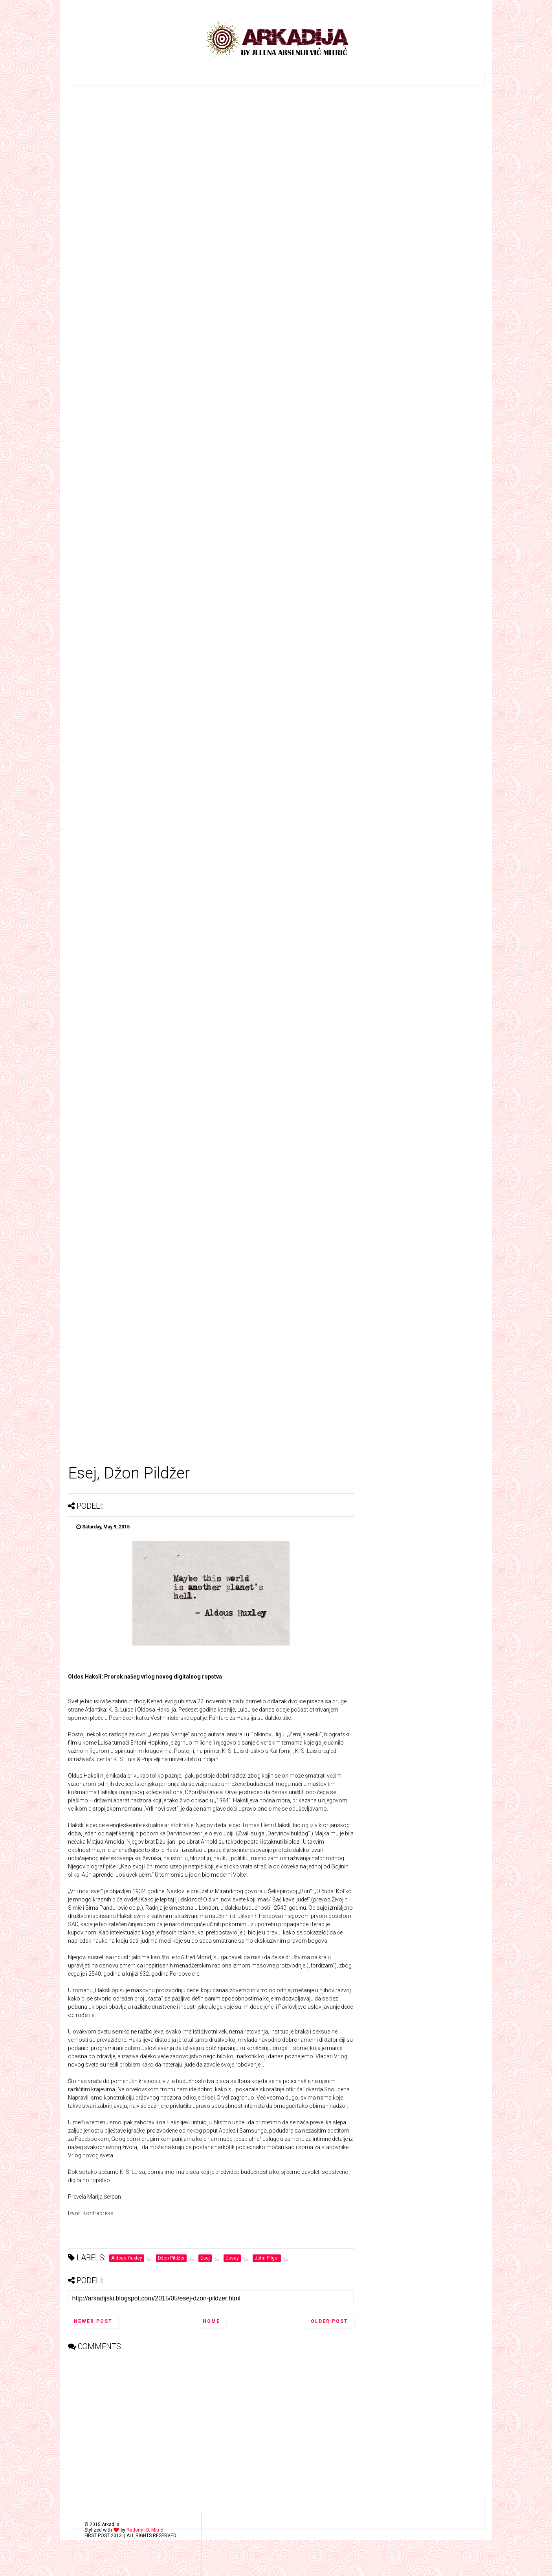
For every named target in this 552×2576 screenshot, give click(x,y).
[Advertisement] (211, 2419)
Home (211, 2321)
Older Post (329, 2321)
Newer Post (93, 2321)
